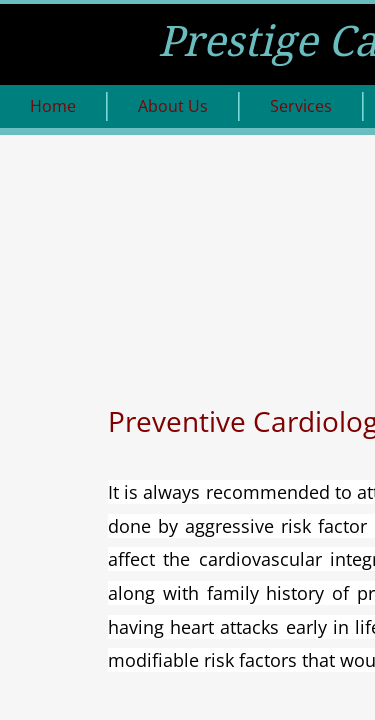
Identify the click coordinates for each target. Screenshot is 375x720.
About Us (173, 106)
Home (53, 106)
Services (301, 106)
